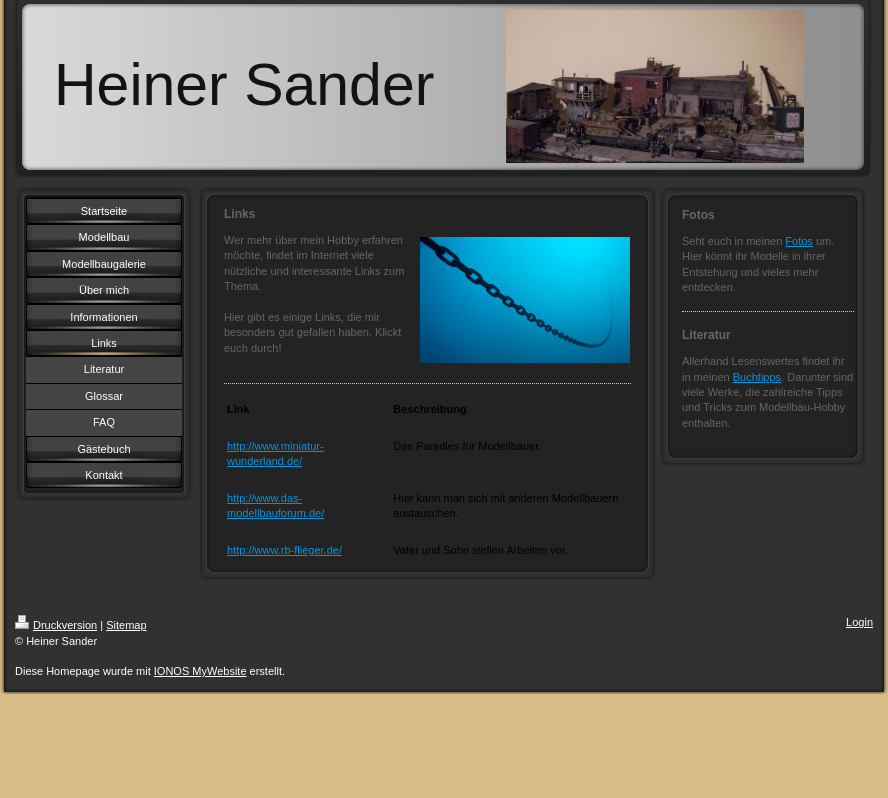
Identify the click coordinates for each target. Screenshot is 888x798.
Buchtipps (757, 377)
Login (859, 622)
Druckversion (56, 625)
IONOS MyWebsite (200, 671)
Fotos (799, 241)
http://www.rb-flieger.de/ (284, 550)
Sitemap (126, 625)
